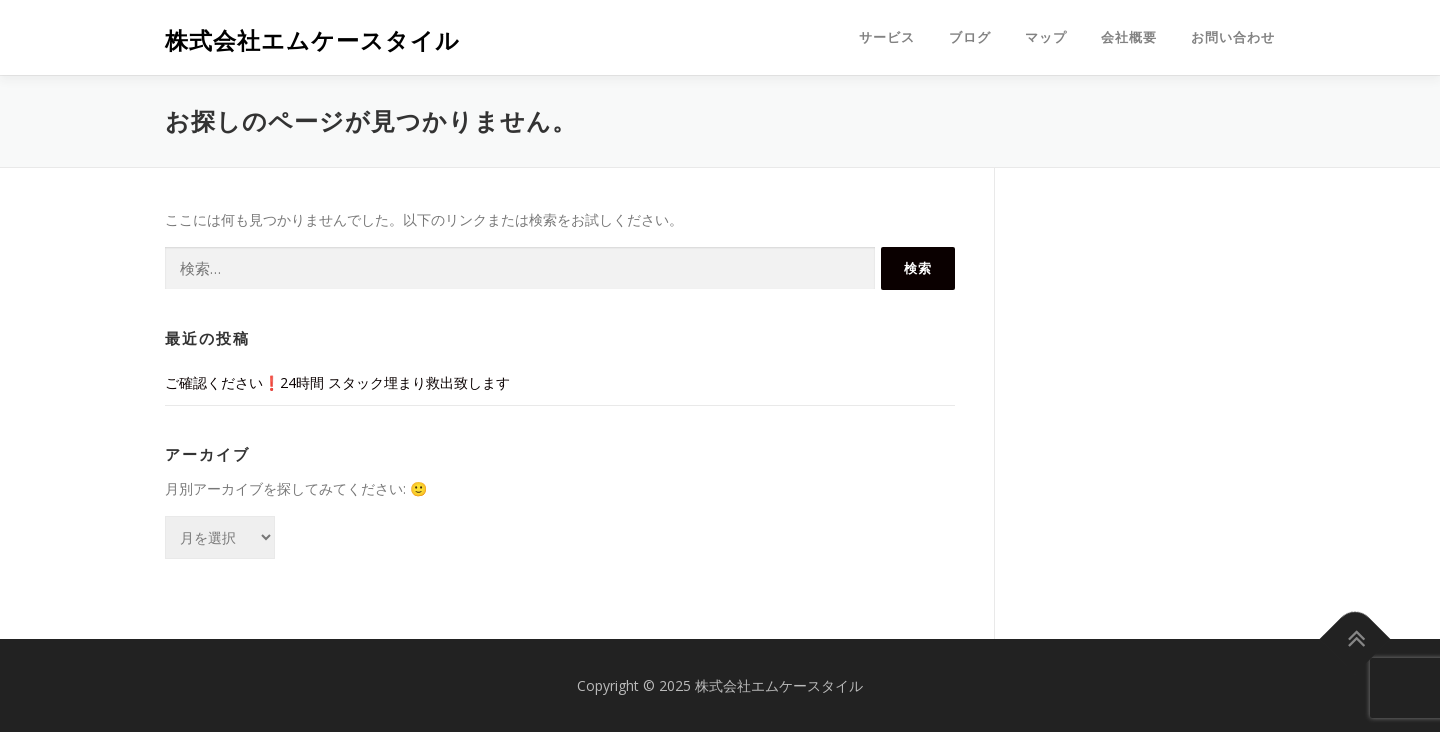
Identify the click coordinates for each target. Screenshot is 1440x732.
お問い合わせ (1233, 37)
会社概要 (1129, 37)
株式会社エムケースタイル (312, 40)
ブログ (970, 37)
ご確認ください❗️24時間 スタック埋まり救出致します (337, 382)
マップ (1046, 37)
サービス (887, 37)
